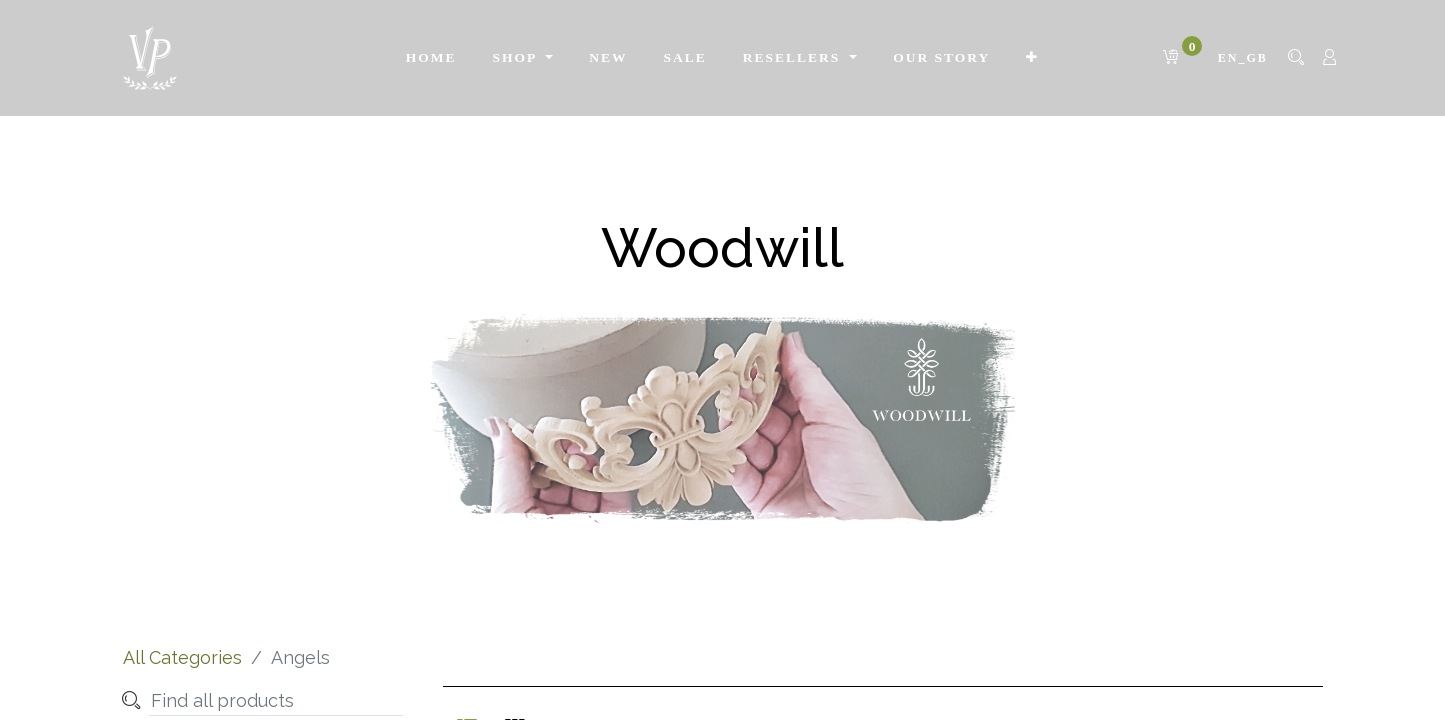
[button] (1032, 58)
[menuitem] (431, 58)
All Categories (182, 657)
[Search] (131, 701)
